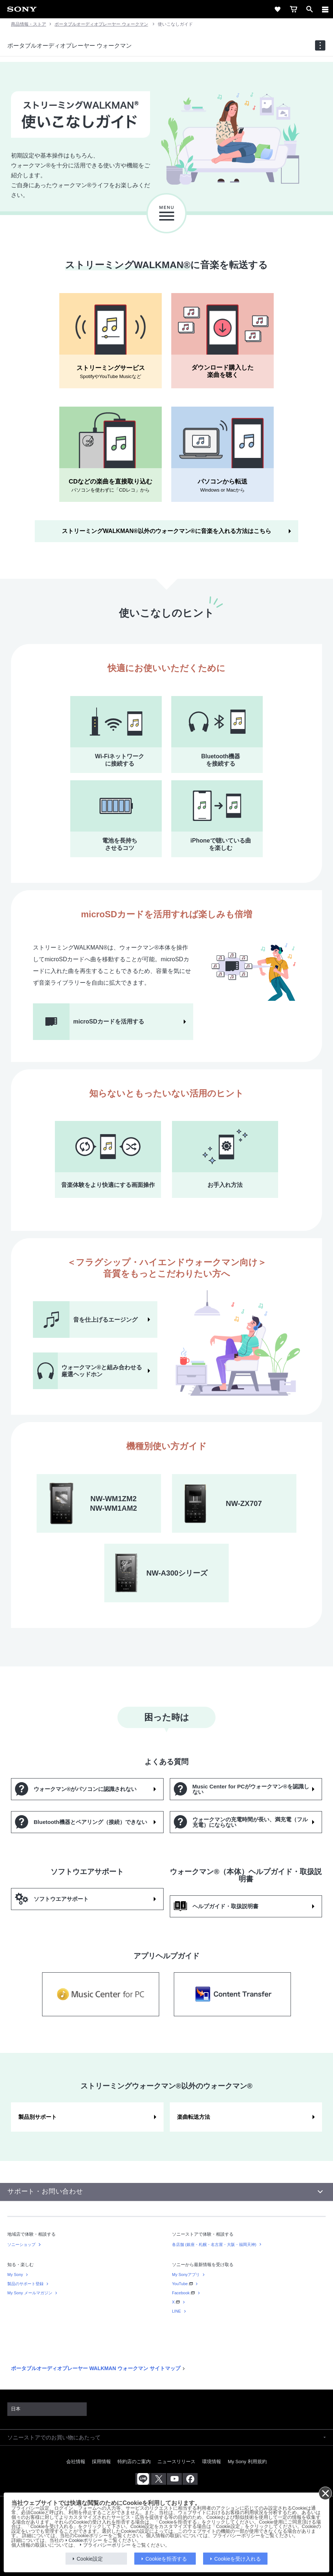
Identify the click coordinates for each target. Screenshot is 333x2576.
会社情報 (75, 2461)
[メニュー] (325, 9)
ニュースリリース (176, 2461)
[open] (310, 9)
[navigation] (320, 45)
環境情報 (211, 2461)
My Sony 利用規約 (247, 2461)
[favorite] (277, 9)
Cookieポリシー (85, 2540)
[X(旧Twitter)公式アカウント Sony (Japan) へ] (158, 2479)
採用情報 (101, 2461)
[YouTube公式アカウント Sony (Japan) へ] (174, 2479)
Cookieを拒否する (166, 2559)
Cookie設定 (90, 2559)
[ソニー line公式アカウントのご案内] (142, 2479)
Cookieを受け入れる (237, 2559)
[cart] (293, 9)
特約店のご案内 (134, 2461)
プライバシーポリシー (107, 2545)
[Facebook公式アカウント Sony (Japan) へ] (190, 2479)
